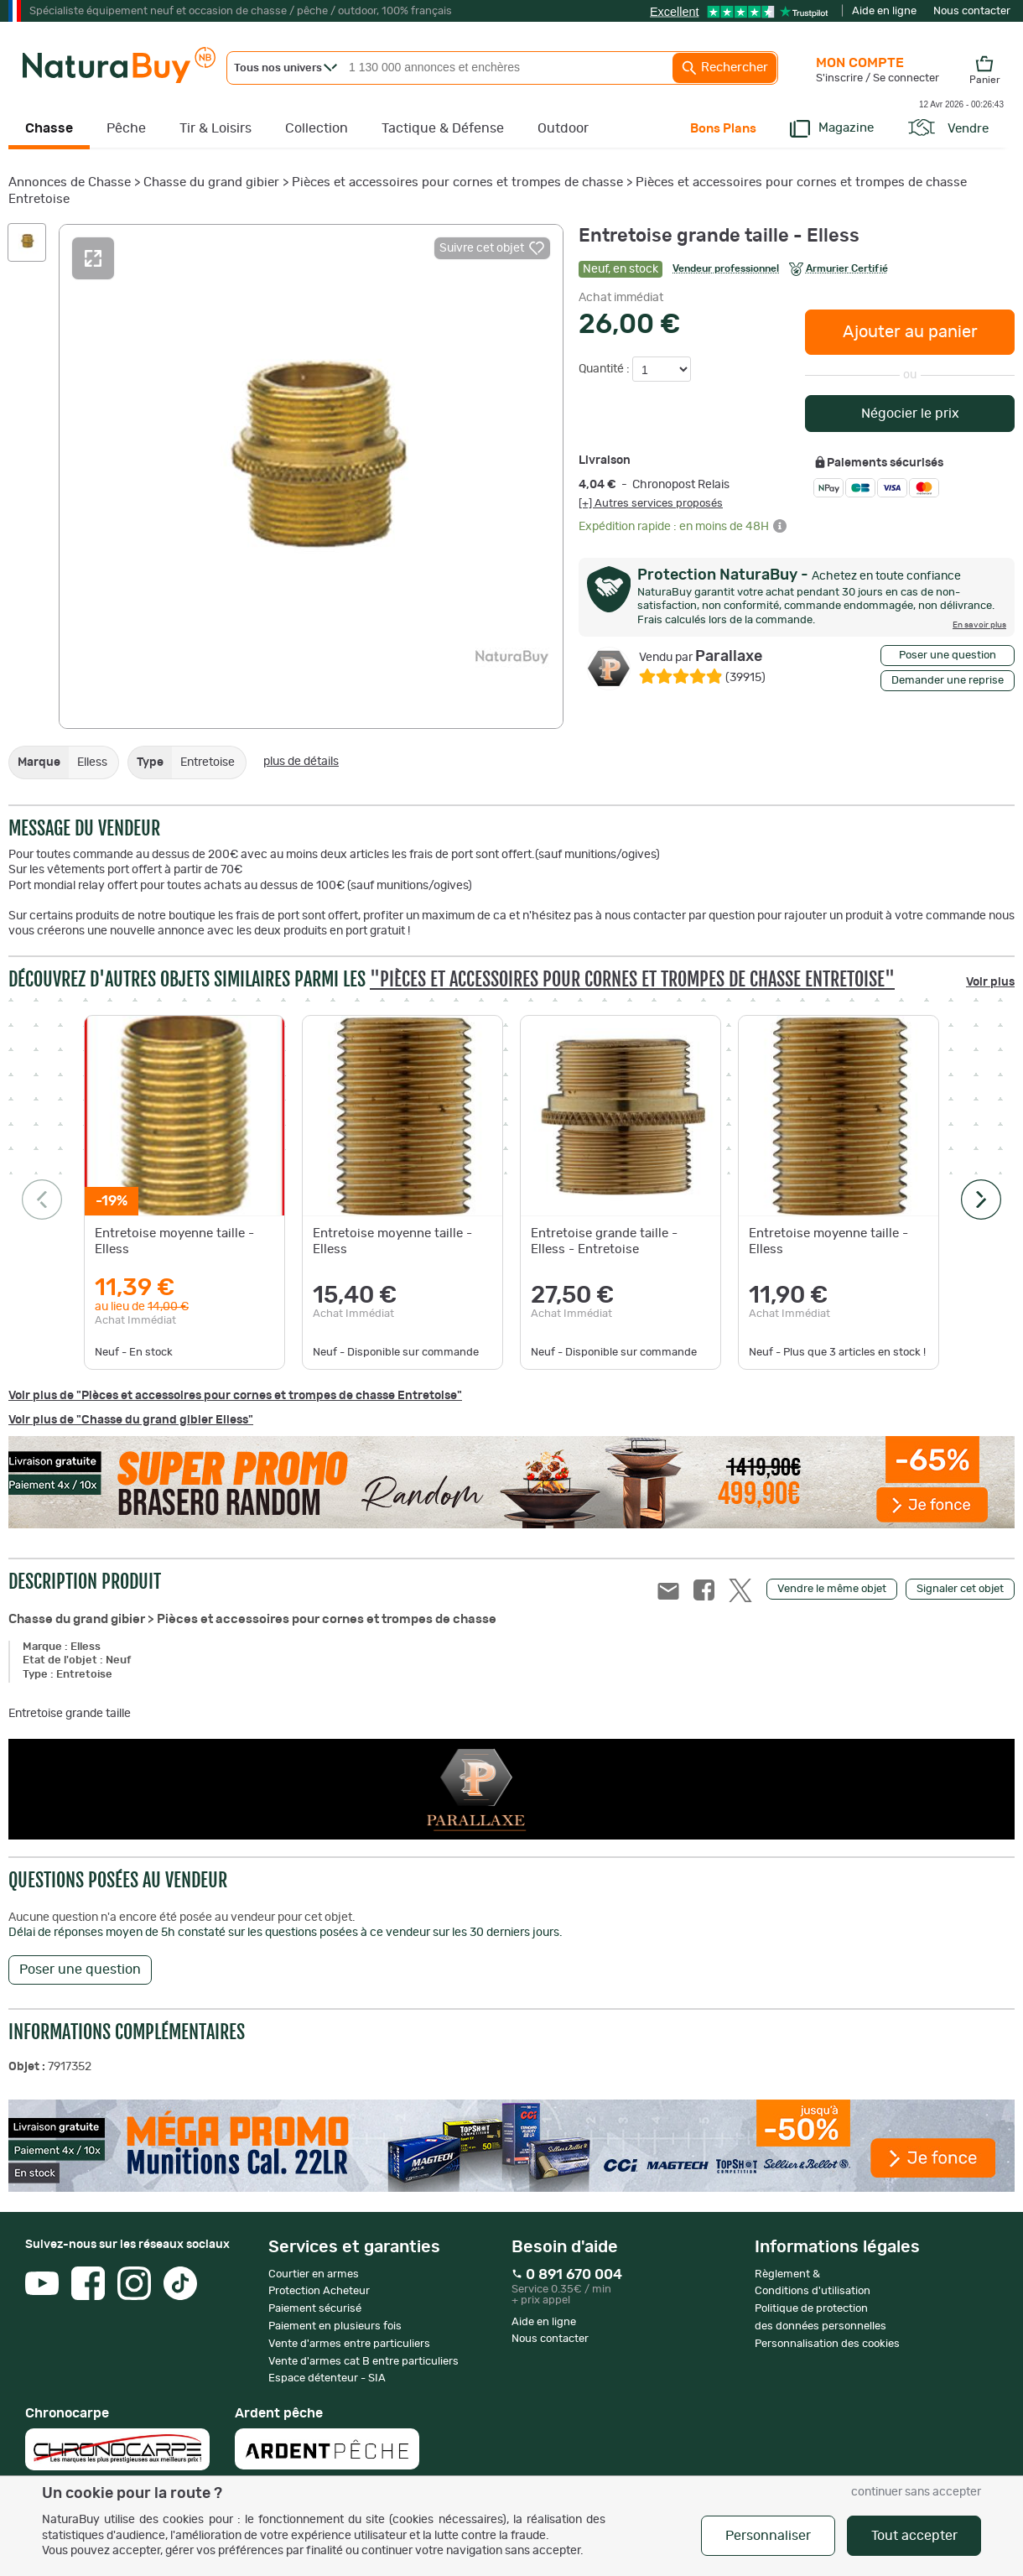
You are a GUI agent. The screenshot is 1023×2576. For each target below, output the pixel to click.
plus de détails (301, 762)
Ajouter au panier (910, 332)
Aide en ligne (884, 11)
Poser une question (947, 655)
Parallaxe (700, 656)
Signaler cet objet (960, 1589)
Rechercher (724, 68)
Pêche (126, 128)
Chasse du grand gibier (211, 182)
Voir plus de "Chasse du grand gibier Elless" (130, 1420)
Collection (316, 128)
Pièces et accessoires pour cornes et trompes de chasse (457, 182)
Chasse (49, 128)
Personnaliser (768, 2535)
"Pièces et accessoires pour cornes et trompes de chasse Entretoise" (632, 979)
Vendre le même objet (831, 1589)
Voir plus (990, 982)
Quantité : (605, 369)
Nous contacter (971, 11)
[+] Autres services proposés (651, 503)
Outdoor (563, 128)
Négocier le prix (910, 413)
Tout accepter (914, 2535)
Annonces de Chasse (69, 182)
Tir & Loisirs (215, 128)
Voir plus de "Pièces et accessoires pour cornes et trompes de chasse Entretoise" (235, 1396)
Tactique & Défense (443, 128)
